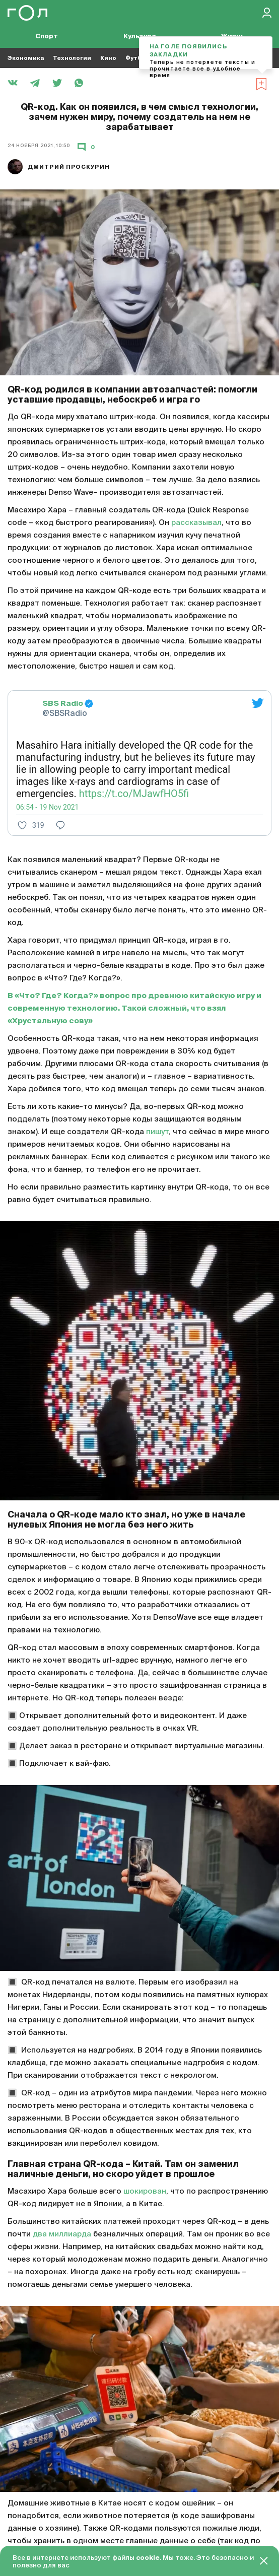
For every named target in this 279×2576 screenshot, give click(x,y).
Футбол (137, 58)
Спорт (46, 36)
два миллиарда (62, 2234)
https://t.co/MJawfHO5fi (134, 793)
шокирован (144, 2191)
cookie (148, 2558)
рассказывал (196, 522)
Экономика (26, 58)
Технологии (72, 58)
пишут (157, 1132)
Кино (108, 58)
